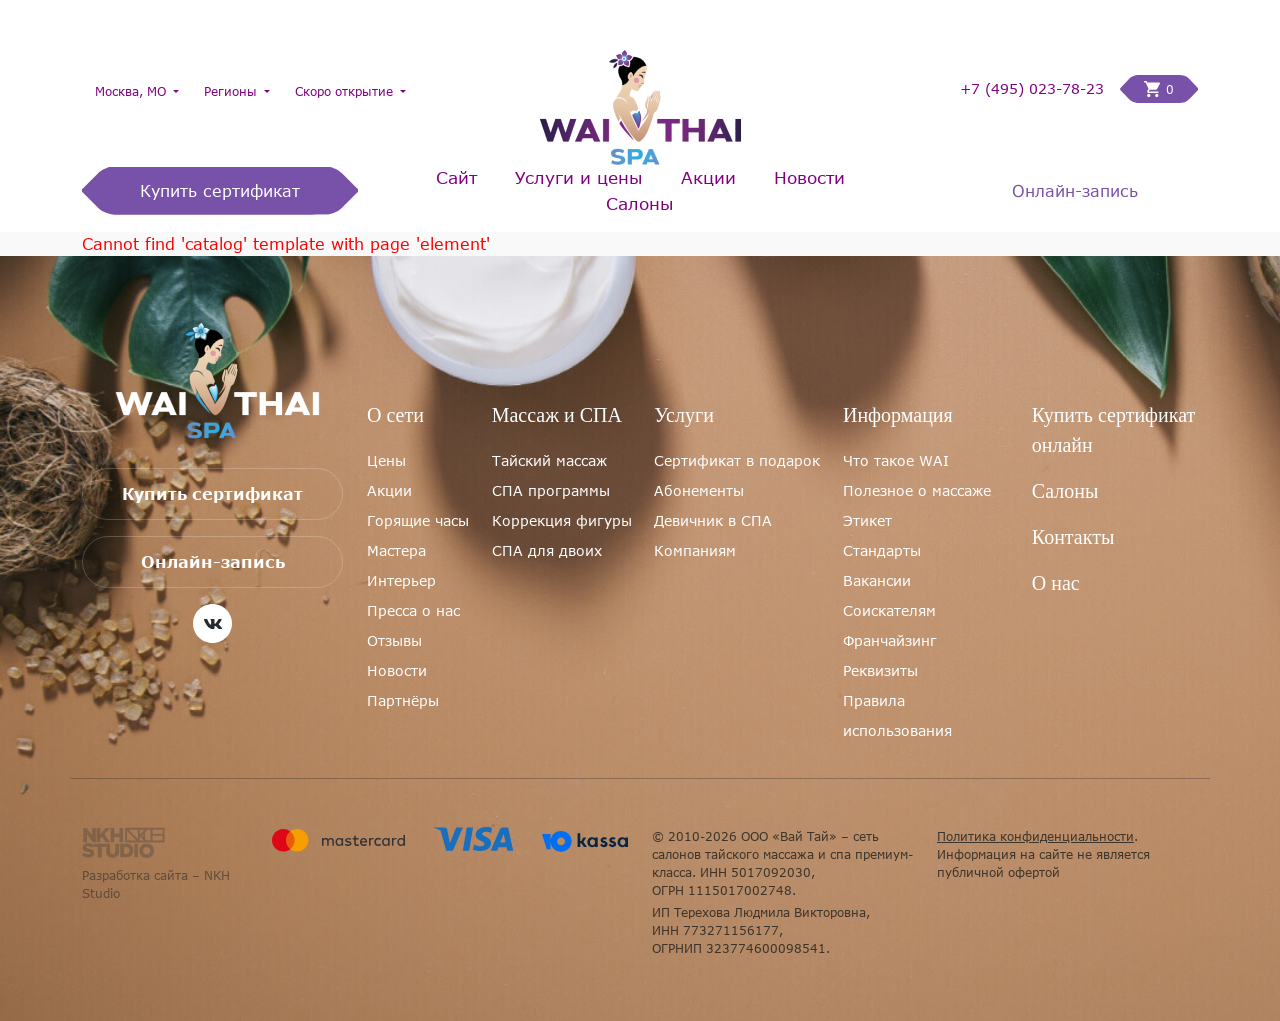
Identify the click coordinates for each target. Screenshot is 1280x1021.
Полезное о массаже (917, 490)
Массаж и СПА (557, 415)
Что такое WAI (896, 460)
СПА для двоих (547, 550)
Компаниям (695, 550)
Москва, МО (132, 91)
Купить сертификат (220, 191)
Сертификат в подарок (737, 460)
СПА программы (551, 490)
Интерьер (401, 580)
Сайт (456, 177)
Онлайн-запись (1075, 191)
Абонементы (699, 490)
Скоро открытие (346, 91)
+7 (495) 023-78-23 (1032, 89)
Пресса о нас (413, 610)
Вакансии (877, 580)
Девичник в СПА (713, 520)
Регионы (232, 91)
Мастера (396, 550)
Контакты (1073, 537)
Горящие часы (418, 520)
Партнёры (403, 700)
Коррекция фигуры (562, 520)
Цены (386, 460)
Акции (708, 177)
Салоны (640, 203)
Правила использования (897, 715)
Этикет (867, 520)
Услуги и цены (579, 177)
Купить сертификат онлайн (1113, 430)
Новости (809, 177)
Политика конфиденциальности (1035, 836)
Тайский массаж (549, 460)
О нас (1056, 583)
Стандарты (882, 550)
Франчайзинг (890, 640)
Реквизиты (880, 670)
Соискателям (889, 610)
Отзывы (394, 640)
